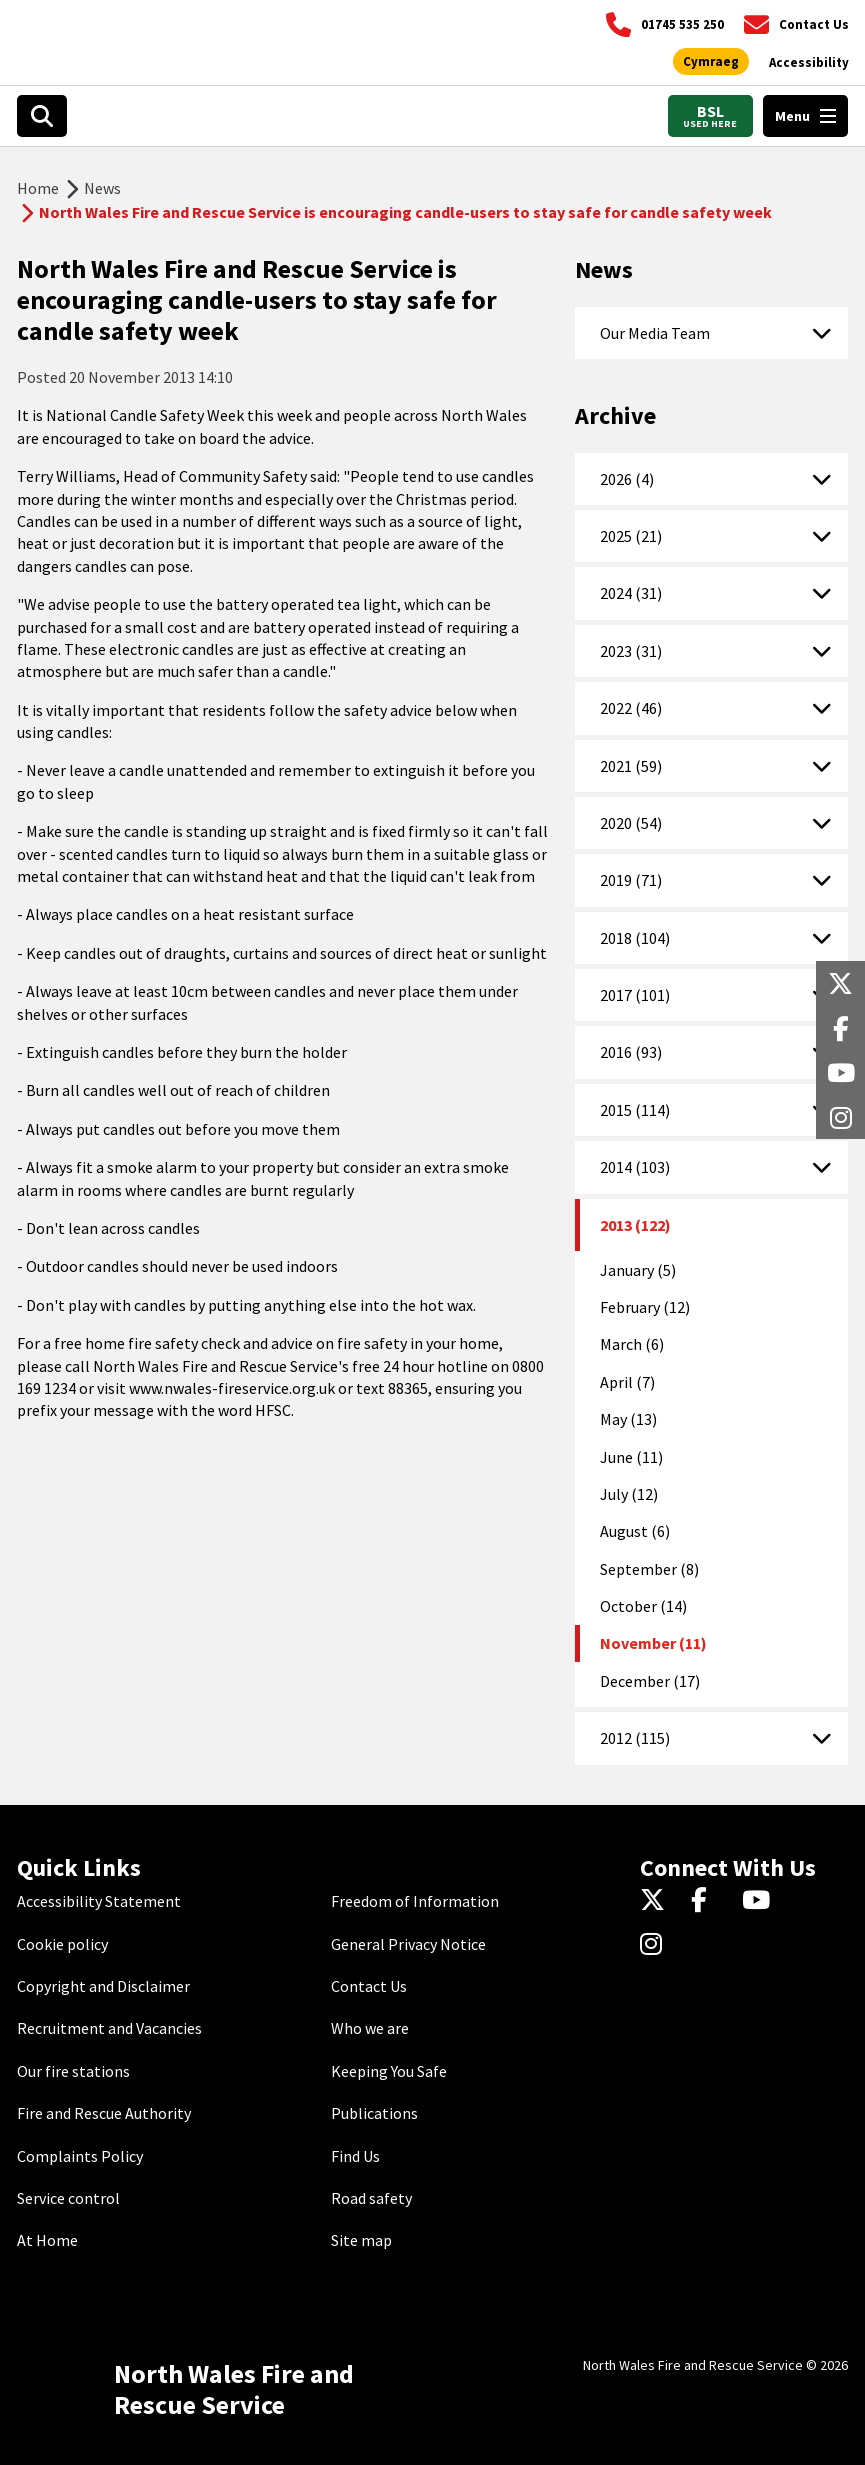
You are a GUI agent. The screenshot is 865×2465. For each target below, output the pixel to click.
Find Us (355, 2156)
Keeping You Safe (389, 2071)
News (102, 188)
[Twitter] (657, 1901)
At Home (47, 2240)
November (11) (653, 1643)
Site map (361, 2240)
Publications (374, 2113)
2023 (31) (631, 651)
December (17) (650, 1681)
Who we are (370, 2028)
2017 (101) (635, 995)
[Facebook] (708, 1901)
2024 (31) (631, 593)
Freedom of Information (415, 1901)
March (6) (632, 1344)
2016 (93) (631, 1052)
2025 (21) (631, 536)
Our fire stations (73, 2071)
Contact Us (369, 1986)
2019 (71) (631, 880)
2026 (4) (627, 479)
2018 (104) (635, 938)
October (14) (643, 1606)
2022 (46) (631, 708)
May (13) (628, 1419)
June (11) (631, 1457)
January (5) (638, 1270)
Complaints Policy (80, 2156)
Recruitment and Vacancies (109, 2028)
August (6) (635, 1531)
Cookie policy (62, 1944)
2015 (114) (635, 1110)
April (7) (627, 1382)
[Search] (42, 116)
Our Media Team (655, 333)
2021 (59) (631, 766)
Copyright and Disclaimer (103, 1986)
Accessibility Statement (99, 1901)
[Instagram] (657, 1946)
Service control (68, 2198)
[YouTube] (759, 1901)
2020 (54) (631, 823)
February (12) (645, 1307)
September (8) (649, 1569)
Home (38, 188)
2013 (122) (635, 1225)
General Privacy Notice (408, 1944)
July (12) (629, 1494)
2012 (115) (635, 1738)
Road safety (371, 2198)
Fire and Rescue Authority (104, 2113)
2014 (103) (635, 1167)
